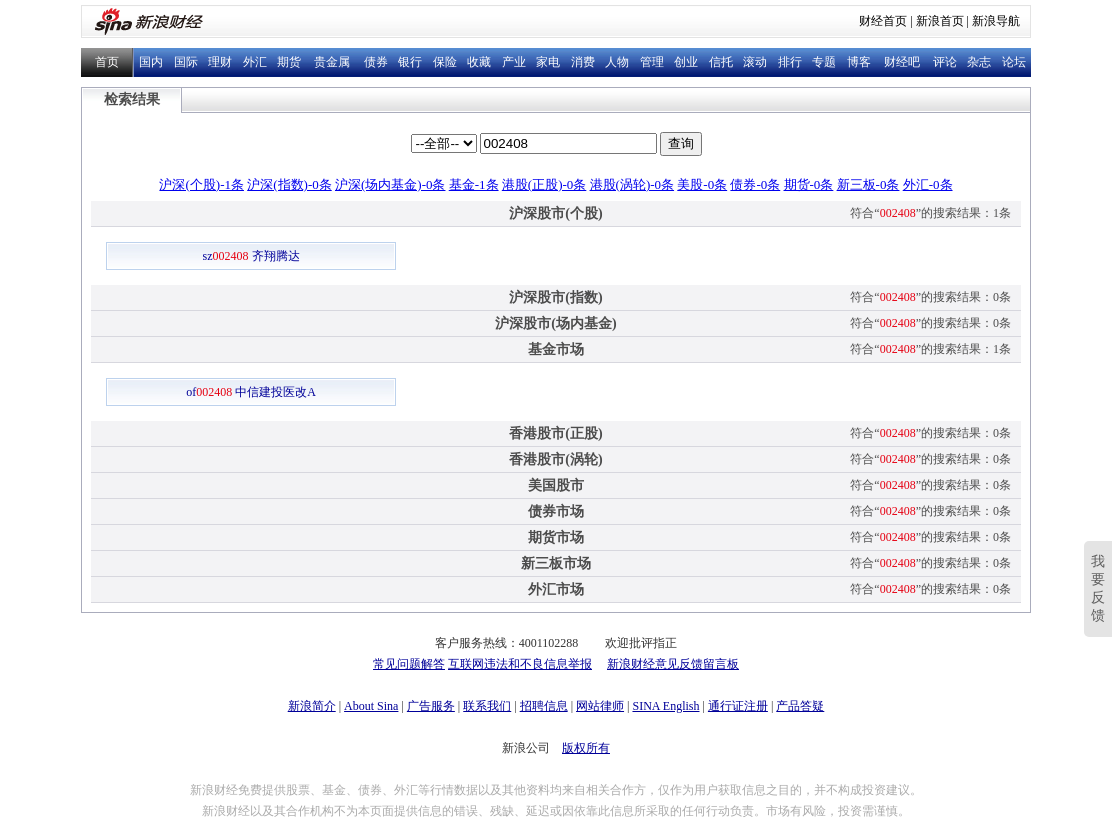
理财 (220, 62)
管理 (652, 62)
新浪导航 (996, 21)
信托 (721, 62)
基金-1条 (474, 184)
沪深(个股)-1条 (201, 184)
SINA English (665, 706)
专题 (824, 62)
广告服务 (431, 706)
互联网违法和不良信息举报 (520, 664)
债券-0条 (755, 184)
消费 (583, 62)
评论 (945, 62)
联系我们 (487, 706)
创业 (686, 62)
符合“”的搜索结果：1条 (930, 213)
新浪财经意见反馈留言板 (673, 664)
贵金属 (332, 62)
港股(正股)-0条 (544, 184)
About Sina (371, 706)
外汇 (255, 62)
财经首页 (883, 21)
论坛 (1014, 62)
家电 (548, 62)
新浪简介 (312, 706)
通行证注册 (738, 706)
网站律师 (600, 706)
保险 (445, 62)
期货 (289, 62)
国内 (151, 62)
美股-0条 (702, 184)
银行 (410, 62)
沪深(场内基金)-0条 (390, 184)
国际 (186, 62)
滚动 (755, 62)
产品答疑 (800, 706)
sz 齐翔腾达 (251, 256)
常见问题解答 (409, 664)
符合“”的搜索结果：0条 (930, 297)
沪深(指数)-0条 (289, 184)
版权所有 (586, 748)
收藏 (479, 62)
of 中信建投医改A (251, 392)
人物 (617, 62)
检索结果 (132, 99)
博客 (859, 62)
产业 (514, 62)
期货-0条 (809, 184)
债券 (376, 62)
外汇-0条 (928, 184)
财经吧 (902, 62)
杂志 (979, 62)
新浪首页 (940, 21)
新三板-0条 (868, 184)
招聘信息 (544, 706)
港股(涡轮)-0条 (632, 184)
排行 (790, 62)
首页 (107, 62)
